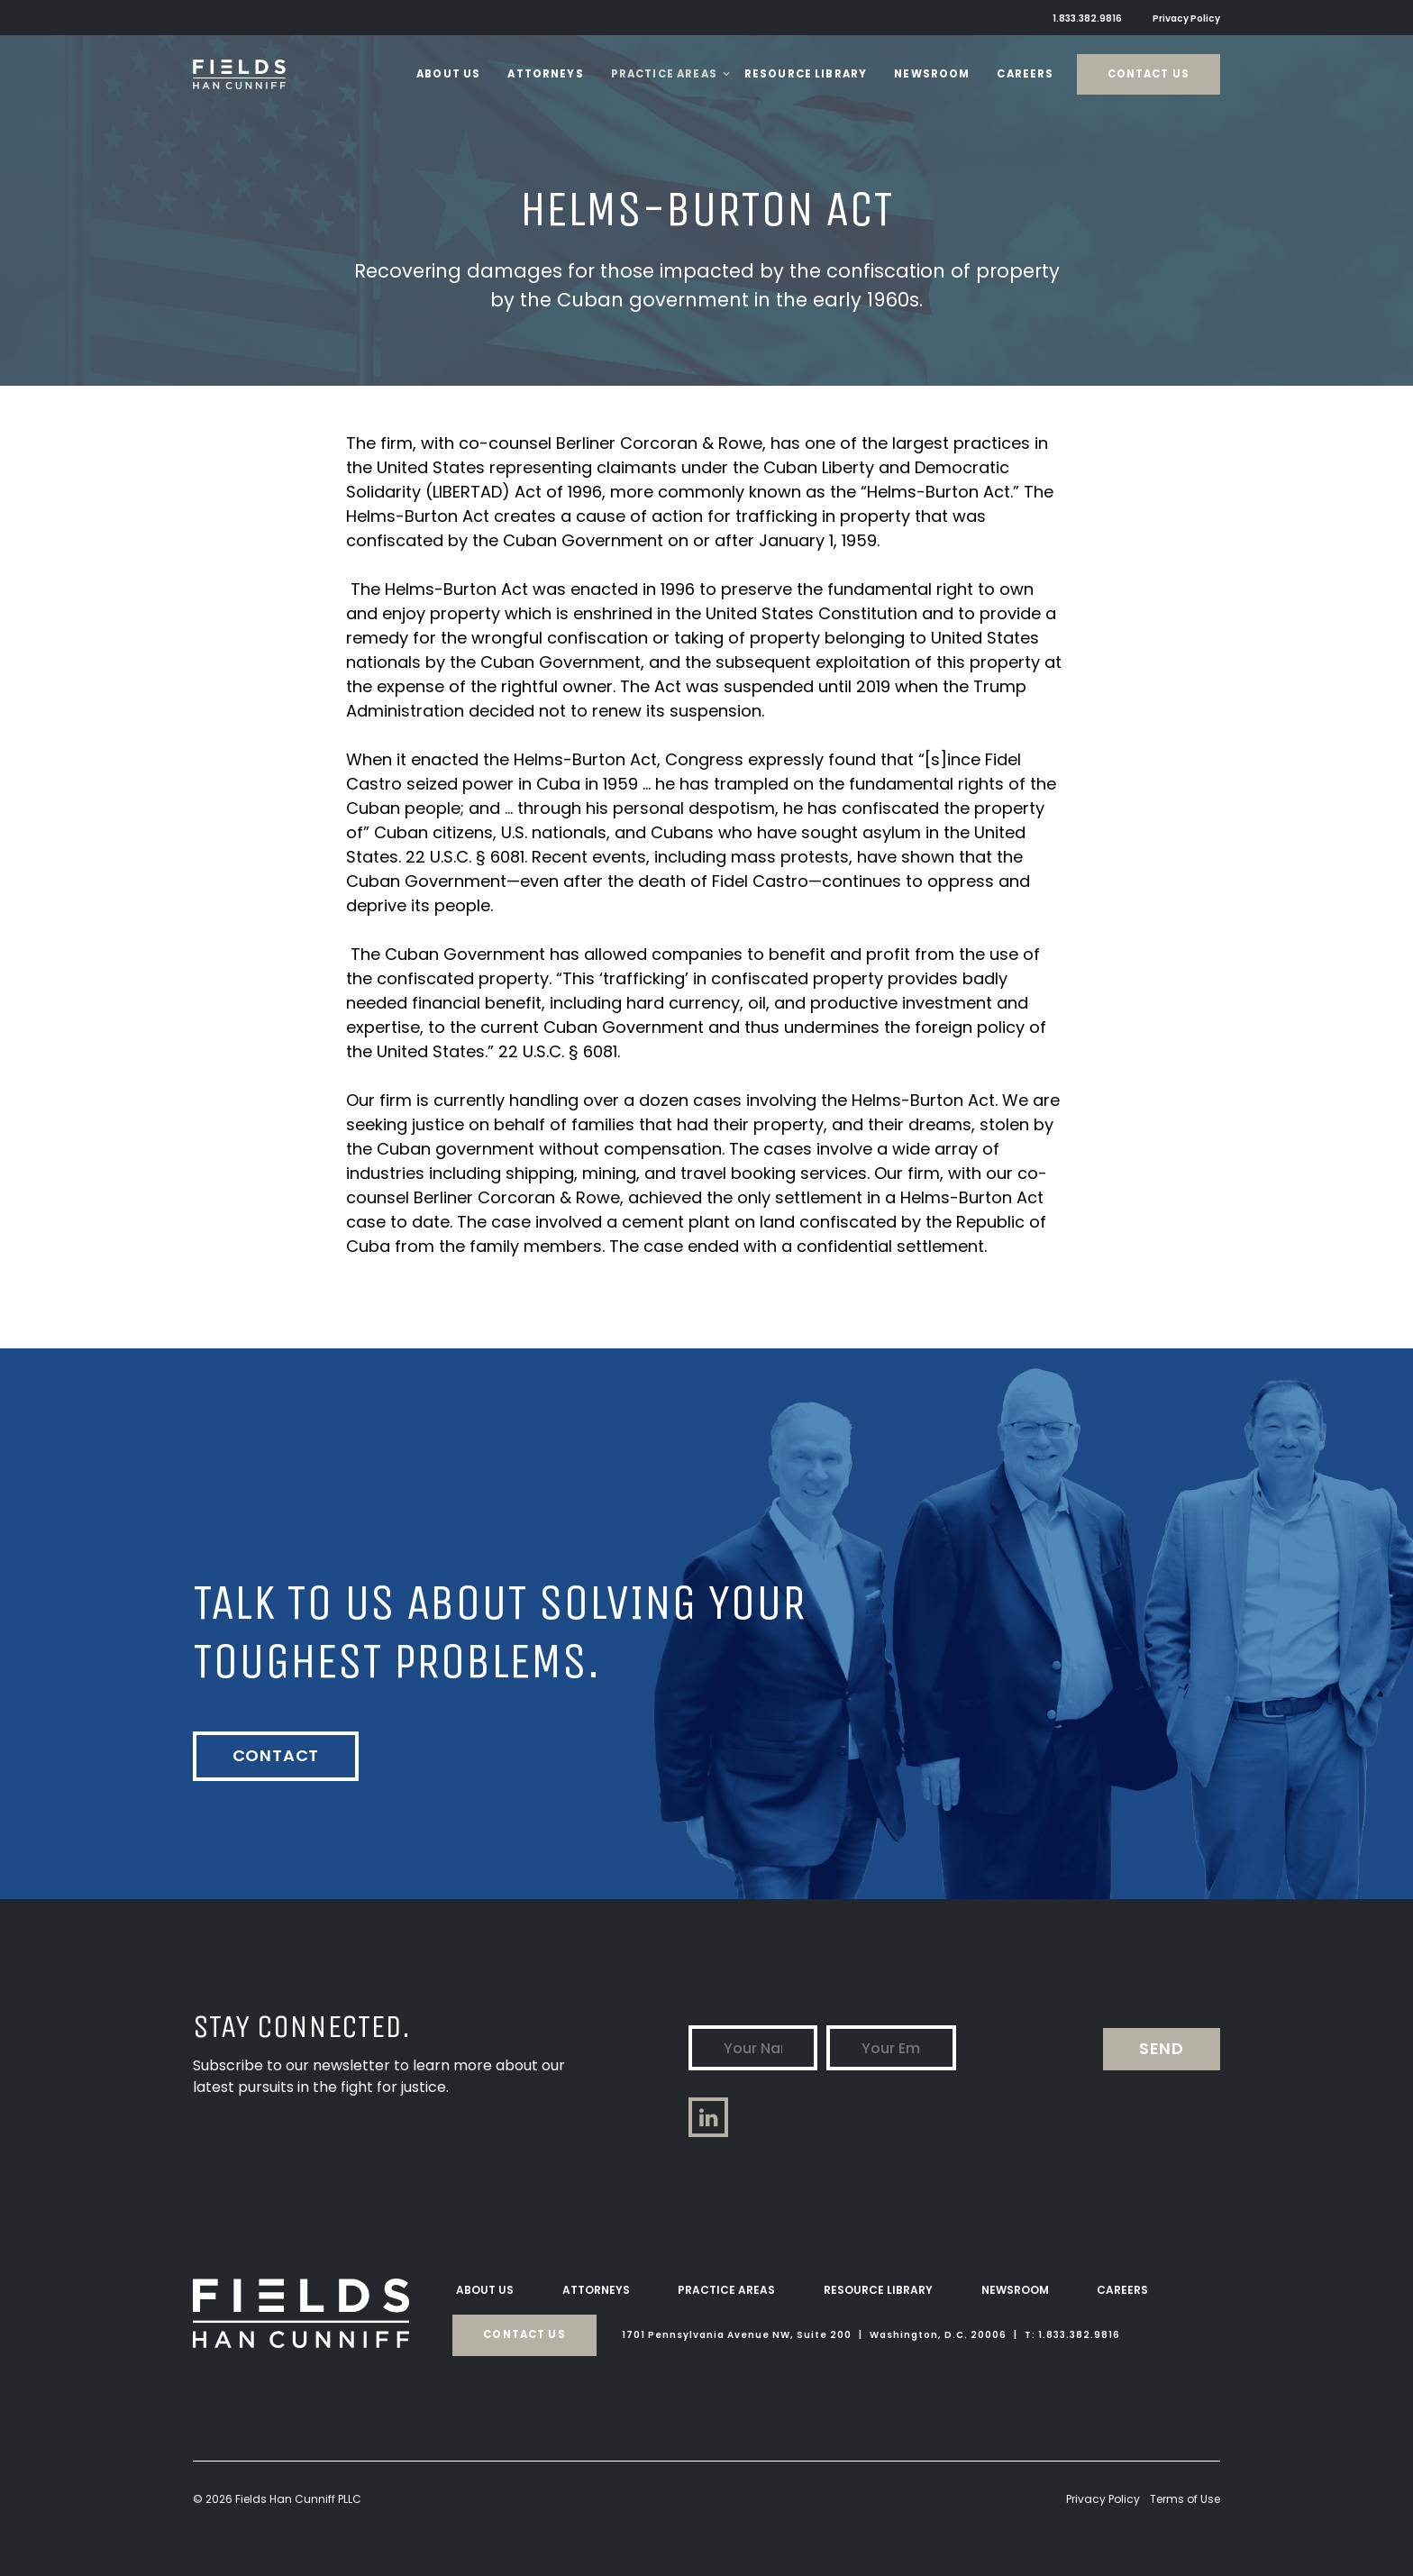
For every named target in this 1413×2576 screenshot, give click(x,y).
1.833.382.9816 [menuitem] (1089, 18)
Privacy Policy (1103, 2498)
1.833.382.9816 (1079, 2334)
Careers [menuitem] (1122, 2289)
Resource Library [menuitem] (878, 2289)
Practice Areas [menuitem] (726, 2289)
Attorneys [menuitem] (596, 2289)
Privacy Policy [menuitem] (1187, 18)
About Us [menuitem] (485, 2289)
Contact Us (1149, 74)
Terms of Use (1185, 2498)
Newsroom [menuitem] (1015, 2289)
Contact (276, 1755)
